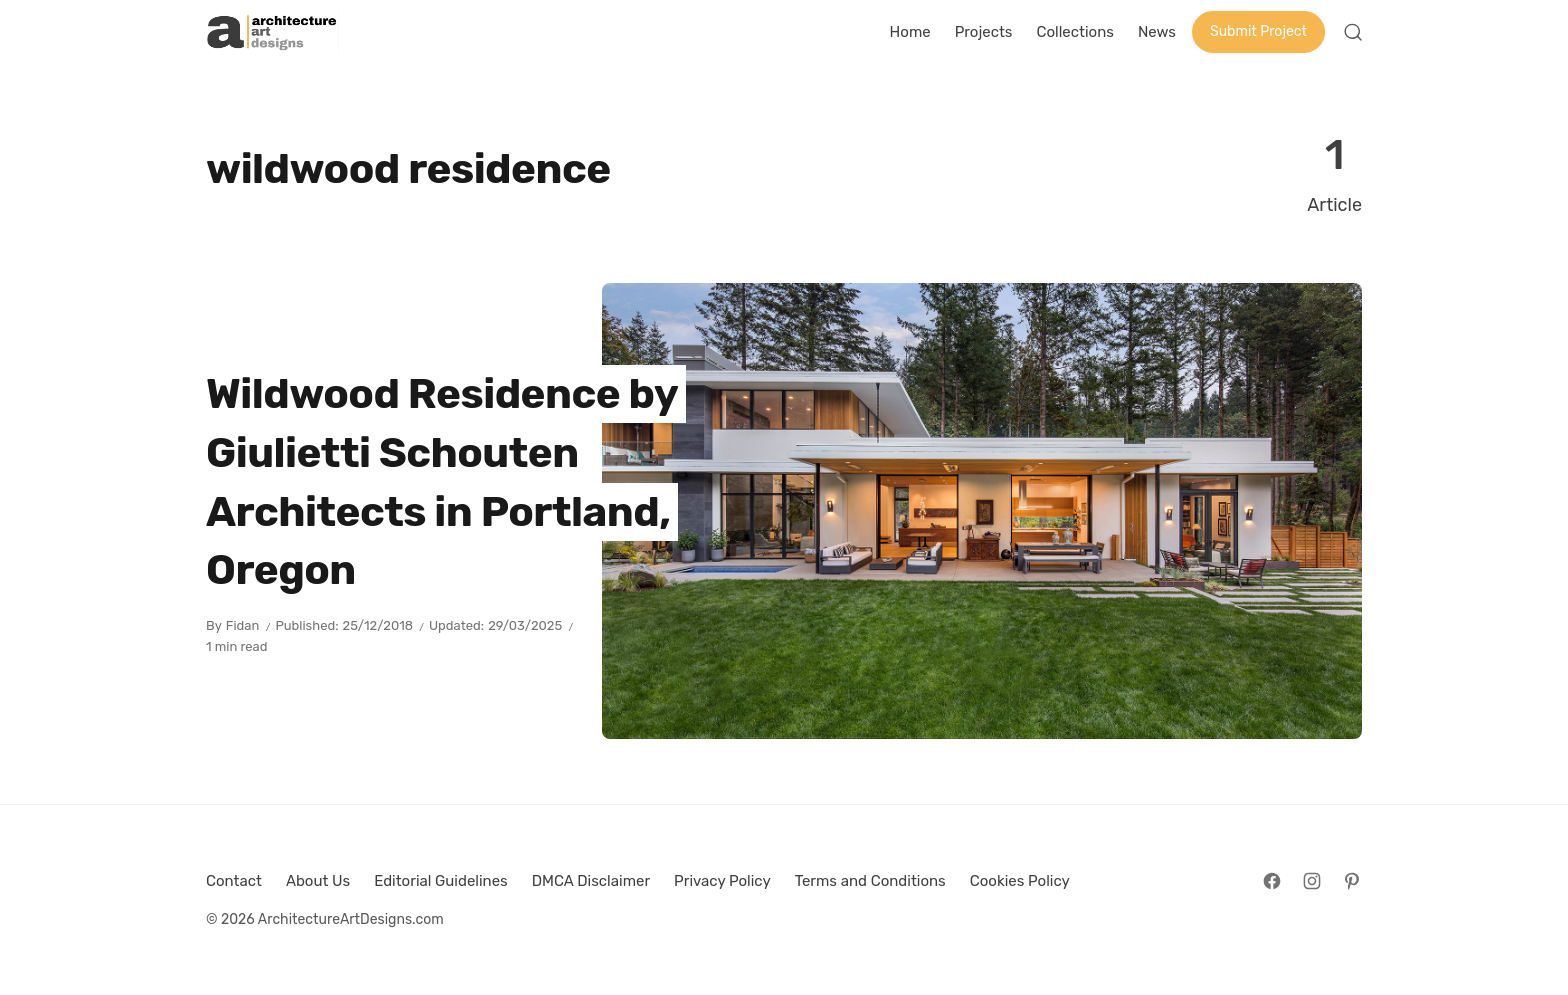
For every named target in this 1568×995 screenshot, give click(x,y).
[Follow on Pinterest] (1352, 881)
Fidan (243, 625)
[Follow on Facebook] (1272, 881)
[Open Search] (1353, 32)
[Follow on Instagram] (1312, 881)
